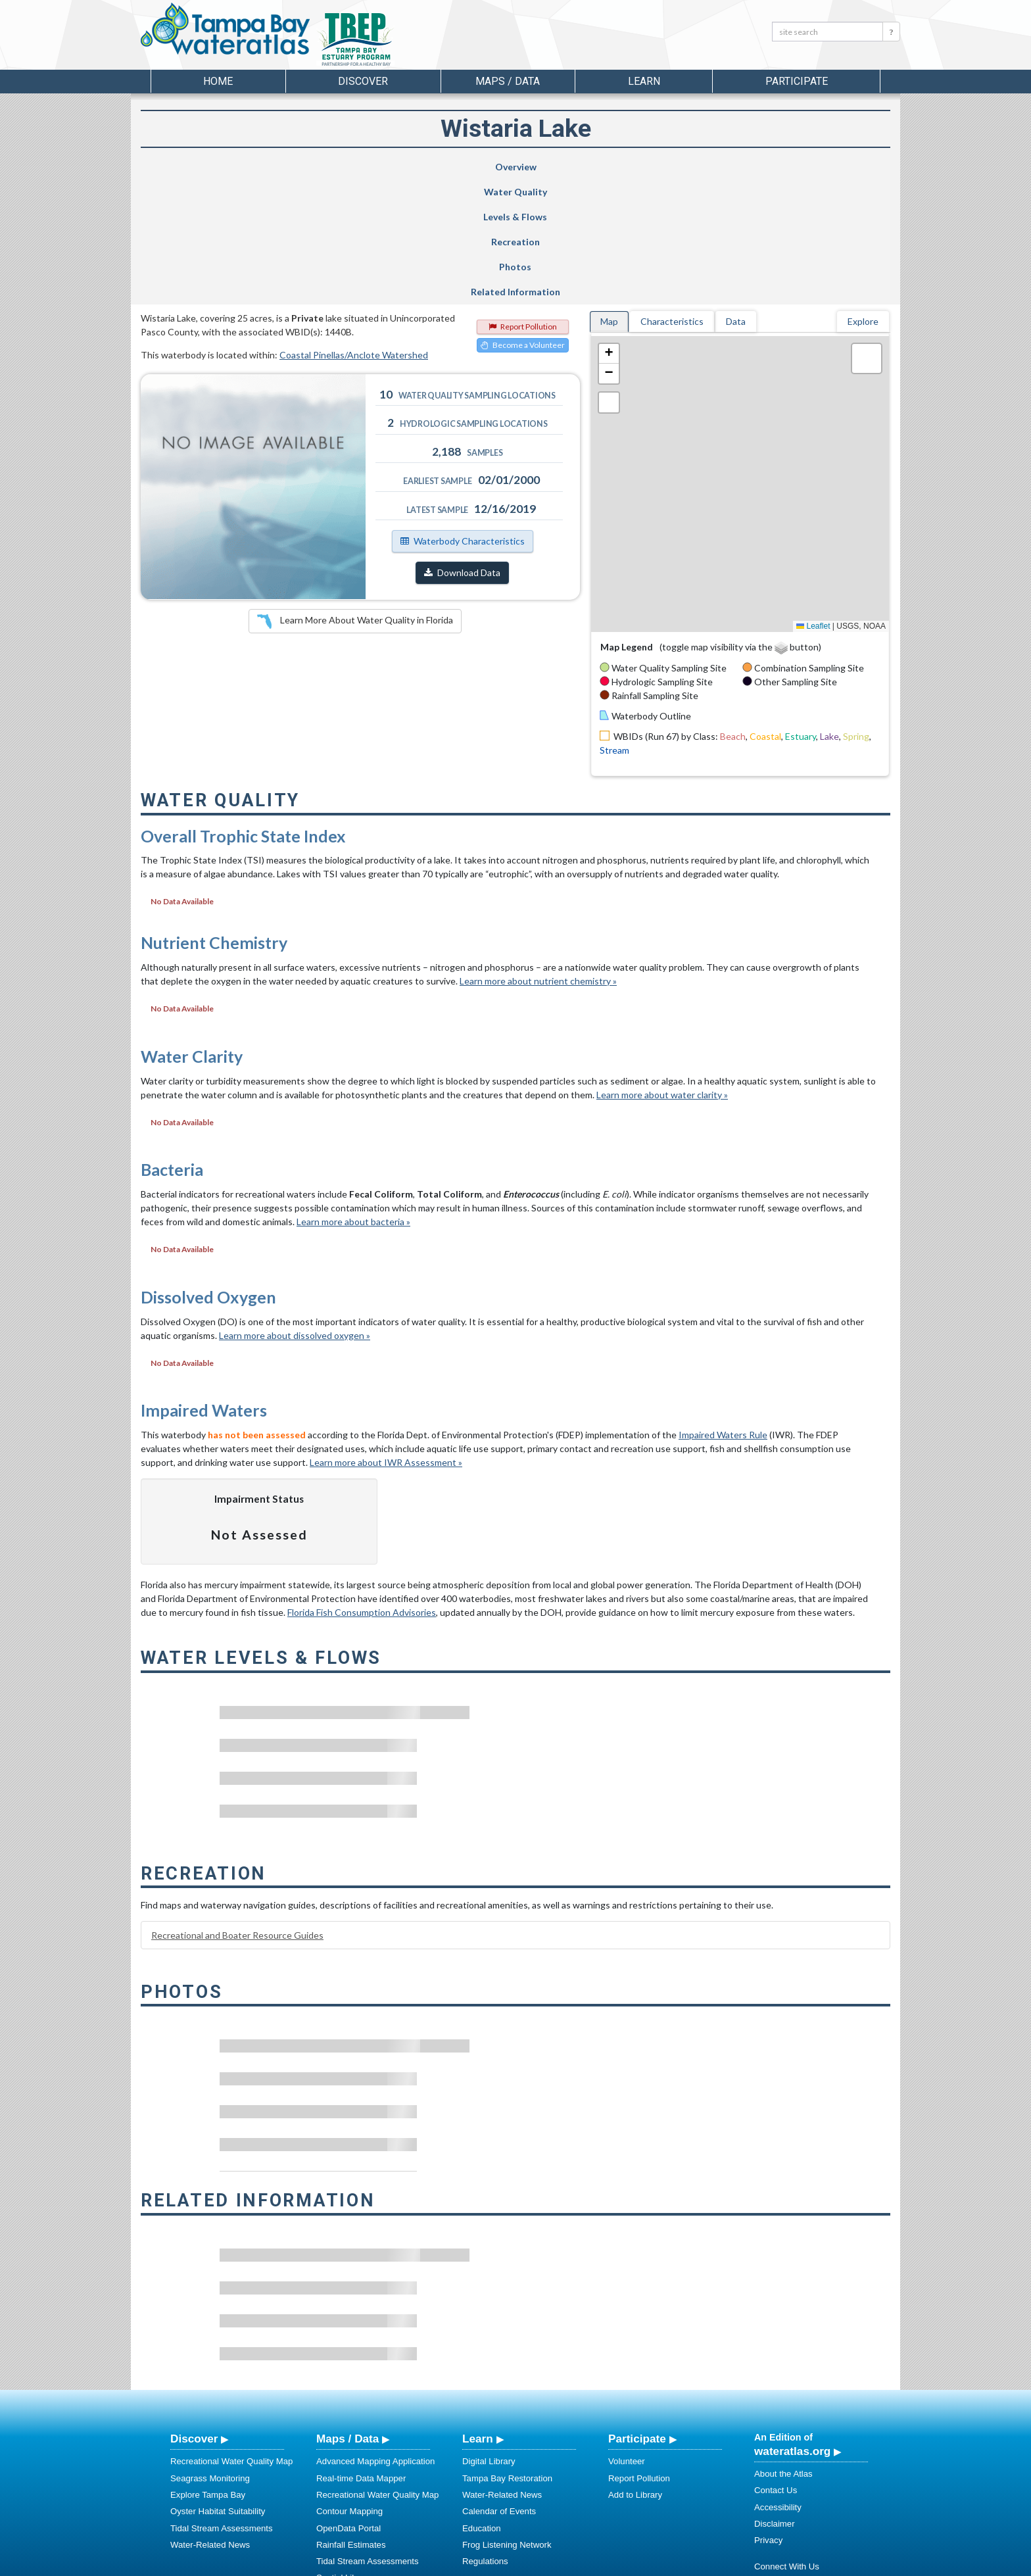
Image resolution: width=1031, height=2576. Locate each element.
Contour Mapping (349, 2386)
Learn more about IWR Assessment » (386, 1337)
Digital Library (489, 2336)
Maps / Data (347, 2313)
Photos (693, 166)
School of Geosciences (502, 2563)
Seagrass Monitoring (210, 2353)
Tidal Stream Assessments (221, 2403)
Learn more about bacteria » (353, 1096)
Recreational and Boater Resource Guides (237, 1810)
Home (218, 81)
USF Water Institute (424, 2563)
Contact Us (775, 2365)
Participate (637, 2313)
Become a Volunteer (523, 220)
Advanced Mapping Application (375, 2336)
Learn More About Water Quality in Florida (355, 496)
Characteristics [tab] (672, 196)
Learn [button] (644, 81)
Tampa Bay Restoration (507, 2353)
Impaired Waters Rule (723, 1309)
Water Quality (327, 166)
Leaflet (813, 501)
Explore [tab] (863, 196)
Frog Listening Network (507, 2420)
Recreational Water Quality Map (231, 2336)
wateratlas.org (792, 2326)
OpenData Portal (348, 2403)
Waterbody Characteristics (462, 416)
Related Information (820, 166)
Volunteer (626, 2336)
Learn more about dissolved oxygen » (294, 1210)
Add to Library (635, 2370)
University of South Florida (699, 2563)
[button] (609, 229)
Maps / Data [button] (507, 81)
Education (481, 2403)
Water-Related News (210, 2420)
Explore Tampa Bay (207, 2370)
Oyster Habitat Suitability (217, 2386)
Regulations (485, 2436)
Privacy (768, 2415)
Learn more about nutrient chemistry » (538, 856)
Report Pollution (523, 202)
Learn (477, 2313)
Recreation (566, 166)
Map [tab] (609, 196)
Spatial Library (344, 2453)
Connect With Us (786, 2441)
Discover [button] (363, 81)
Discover (194, 2313)
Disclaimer (774, 2399)
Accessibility (778, 2382)
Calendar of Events (499, 2386)
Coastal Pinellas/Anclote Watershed (353, 229)
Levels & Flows (443, 166)
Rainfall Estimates (351, 2420)
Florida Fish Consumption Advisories (361, 1487)
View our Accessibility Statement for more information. (653, 2531)
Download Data (462, 447)
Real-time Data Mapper (361, 2353)
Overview (205, 166)
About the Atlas (783, 2349)
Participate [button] (796, 81)
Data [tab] (736, 196)
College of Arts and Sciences (597, 2563)
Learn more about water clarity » (662, 969)
